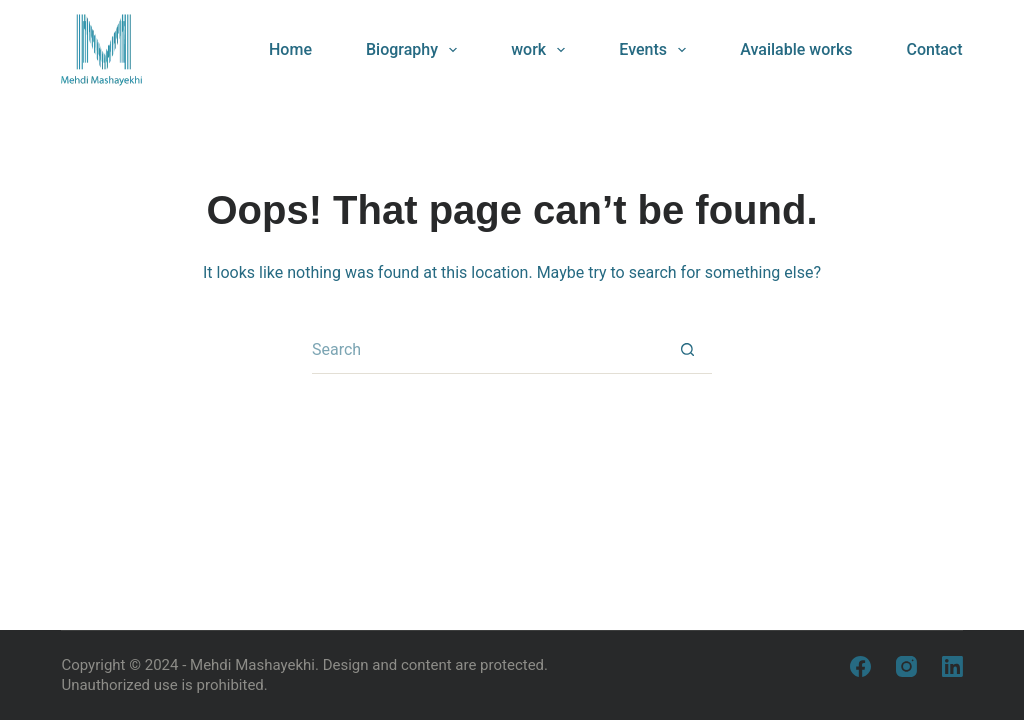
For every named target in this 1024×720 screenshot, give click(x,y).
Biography (415, 50)
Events (656, 50)
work (542, 50)
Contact (934, 49)
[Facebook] (860, 666)
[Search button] (688, 350)
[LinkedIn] (952, 666)
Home (290, 49)
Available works (796, 49)
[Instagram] (906, 666)
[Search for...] (488, 350)
